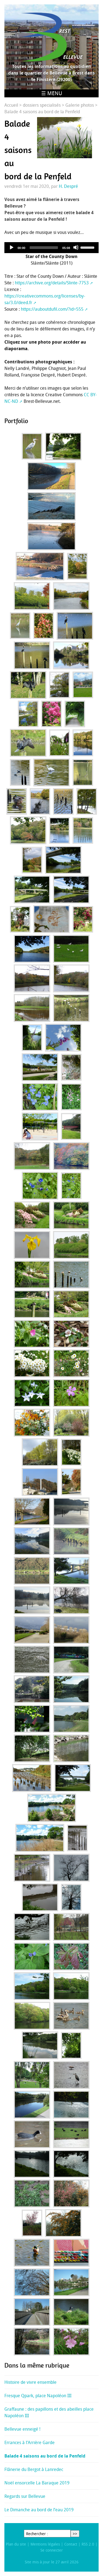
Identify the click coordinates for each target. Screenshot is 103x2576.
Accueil (11, 105)
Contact (70, 2544)
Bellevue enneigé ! (22, 2429)
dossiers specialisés (42, 105)
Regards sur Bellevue (24, 2496)
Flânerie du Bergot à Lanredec (33, 2469)
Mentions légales (45, 2544)
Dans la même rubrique (36, 2365)
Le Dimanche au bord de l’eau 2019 (39, 2510)
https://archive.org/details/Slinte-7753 (52, 283)
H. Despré (68, 186)
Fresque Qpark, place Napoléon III (37, 2396)
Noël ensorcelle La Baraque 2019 (36, 2483)
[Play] (11, 247)
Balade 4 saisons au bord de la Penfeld (44, 2456)
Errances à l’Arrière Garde (29, 2442)
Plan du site (16, 2544)
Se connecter (51, 2550)
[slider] (44, 247)
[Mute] (75, 247)
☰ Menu (51, 93)
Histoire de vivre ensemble (30, 2382)
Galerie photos (79, 105)
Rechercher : (37, 2533)
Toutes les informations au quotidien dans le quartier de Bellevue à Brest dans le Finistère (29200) (51, 73)
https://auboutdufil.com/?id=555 (52, 309)
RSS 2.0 (88, 2544)
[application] (51, 247)
